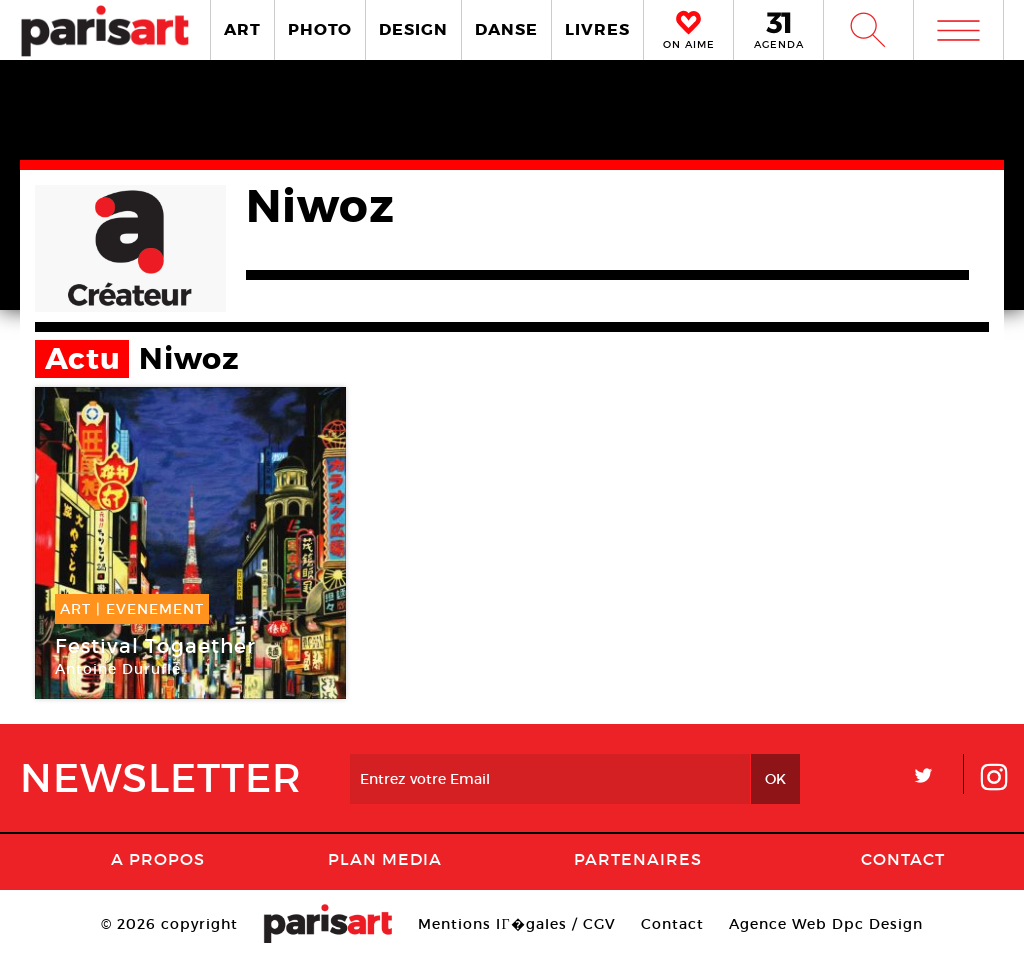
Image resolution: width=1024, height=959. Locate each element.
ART (242, 29)
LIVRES (597, 29)
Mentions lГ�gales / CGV (516, 924)
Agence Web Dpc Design (826, 924)
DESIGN (413, 29)
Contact (903, 859)
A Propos (158, 859)
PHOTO (320, 29)
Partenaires (638, 859)
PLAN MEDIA (385, 859)
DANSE (506, 29)
